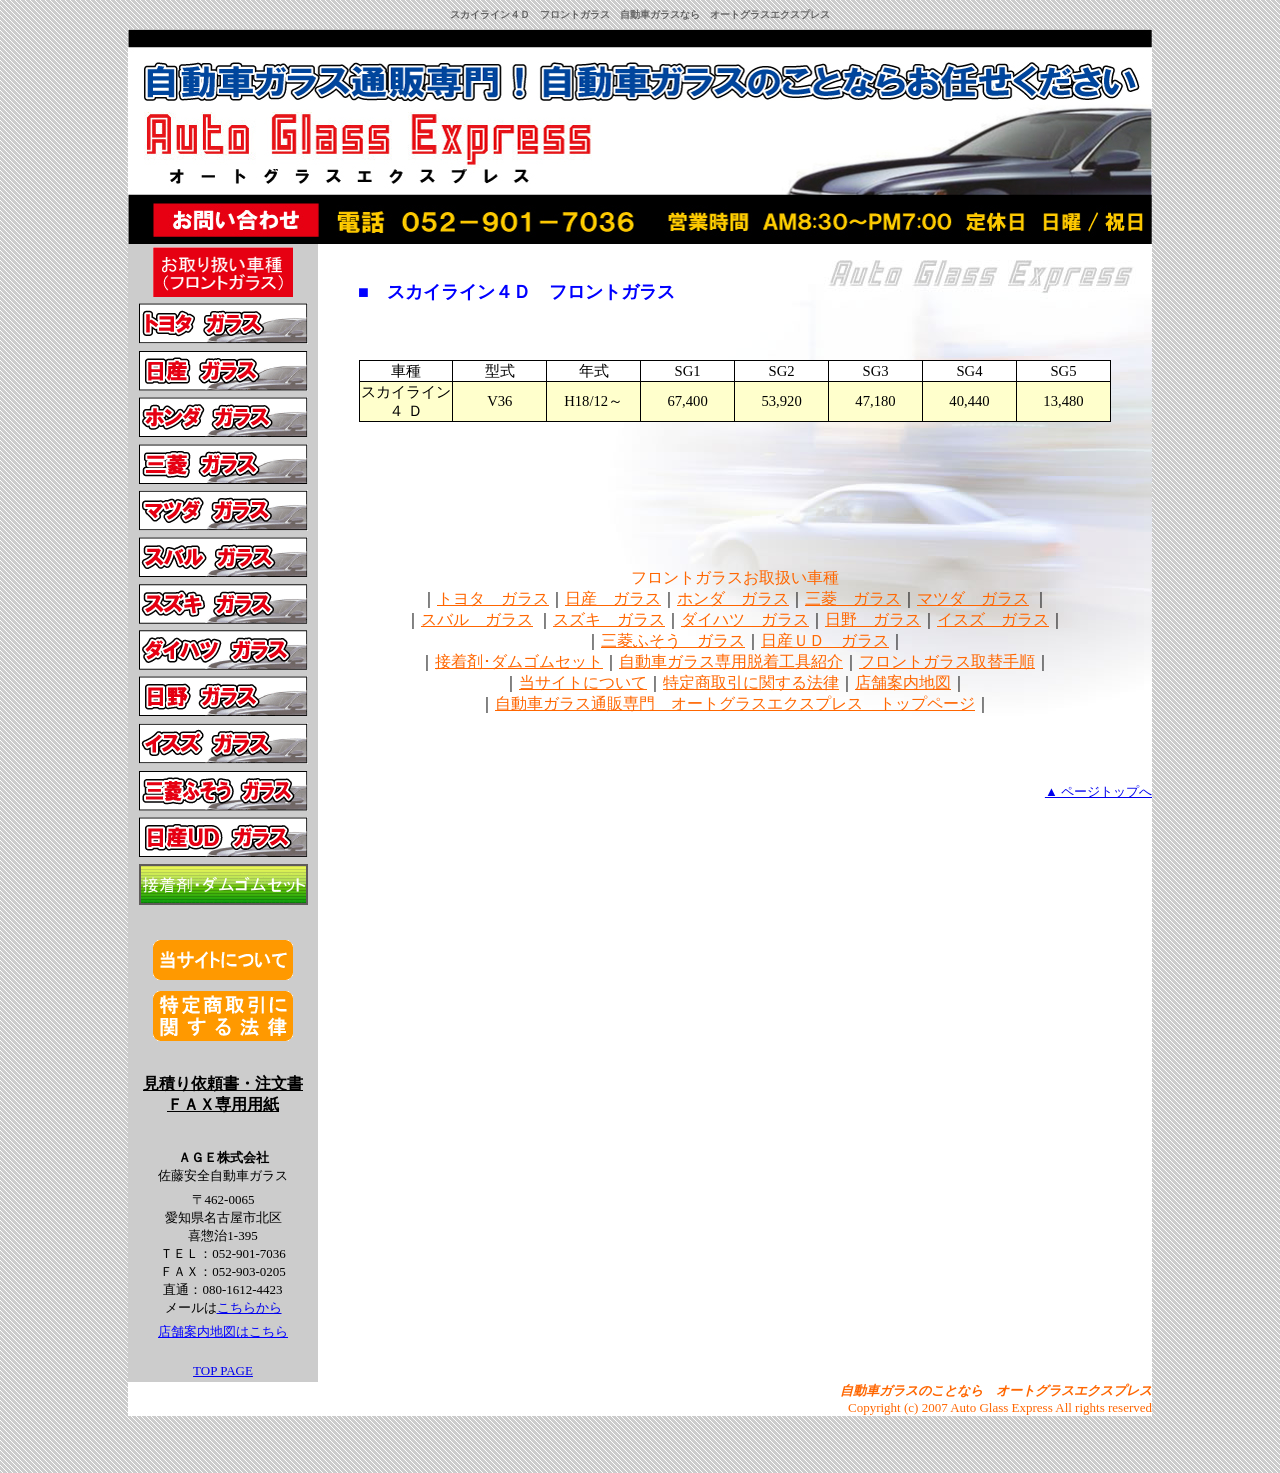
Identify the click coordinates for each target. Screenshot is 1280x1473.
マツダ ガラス (973, 598)
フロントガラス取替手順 (947, 661)
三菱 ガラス (853, 598)
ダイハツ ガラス (745, 619)
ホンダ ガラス (733, 598)
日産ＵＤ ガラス (825, 640)
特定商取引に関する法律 (751, 682)
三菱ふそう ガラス (673, 640)
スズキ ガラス (609, 619)
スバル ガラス (477, 619)
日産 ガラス (613, 598)
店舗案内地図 (903, 682)
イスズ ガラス (993, 619)
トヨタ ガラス (493, 598)
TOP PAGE (223, 1370)
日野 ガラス (873, 619)
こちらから (249, 1307)
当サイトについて (583, 682)
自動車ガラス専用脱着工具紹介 (731, 661)
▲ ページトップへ (1098, 791)
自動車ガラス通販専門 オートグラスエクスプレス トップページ (735, 703)
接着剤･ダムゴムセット (519, 661)
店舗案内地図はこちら (223, 1331)
